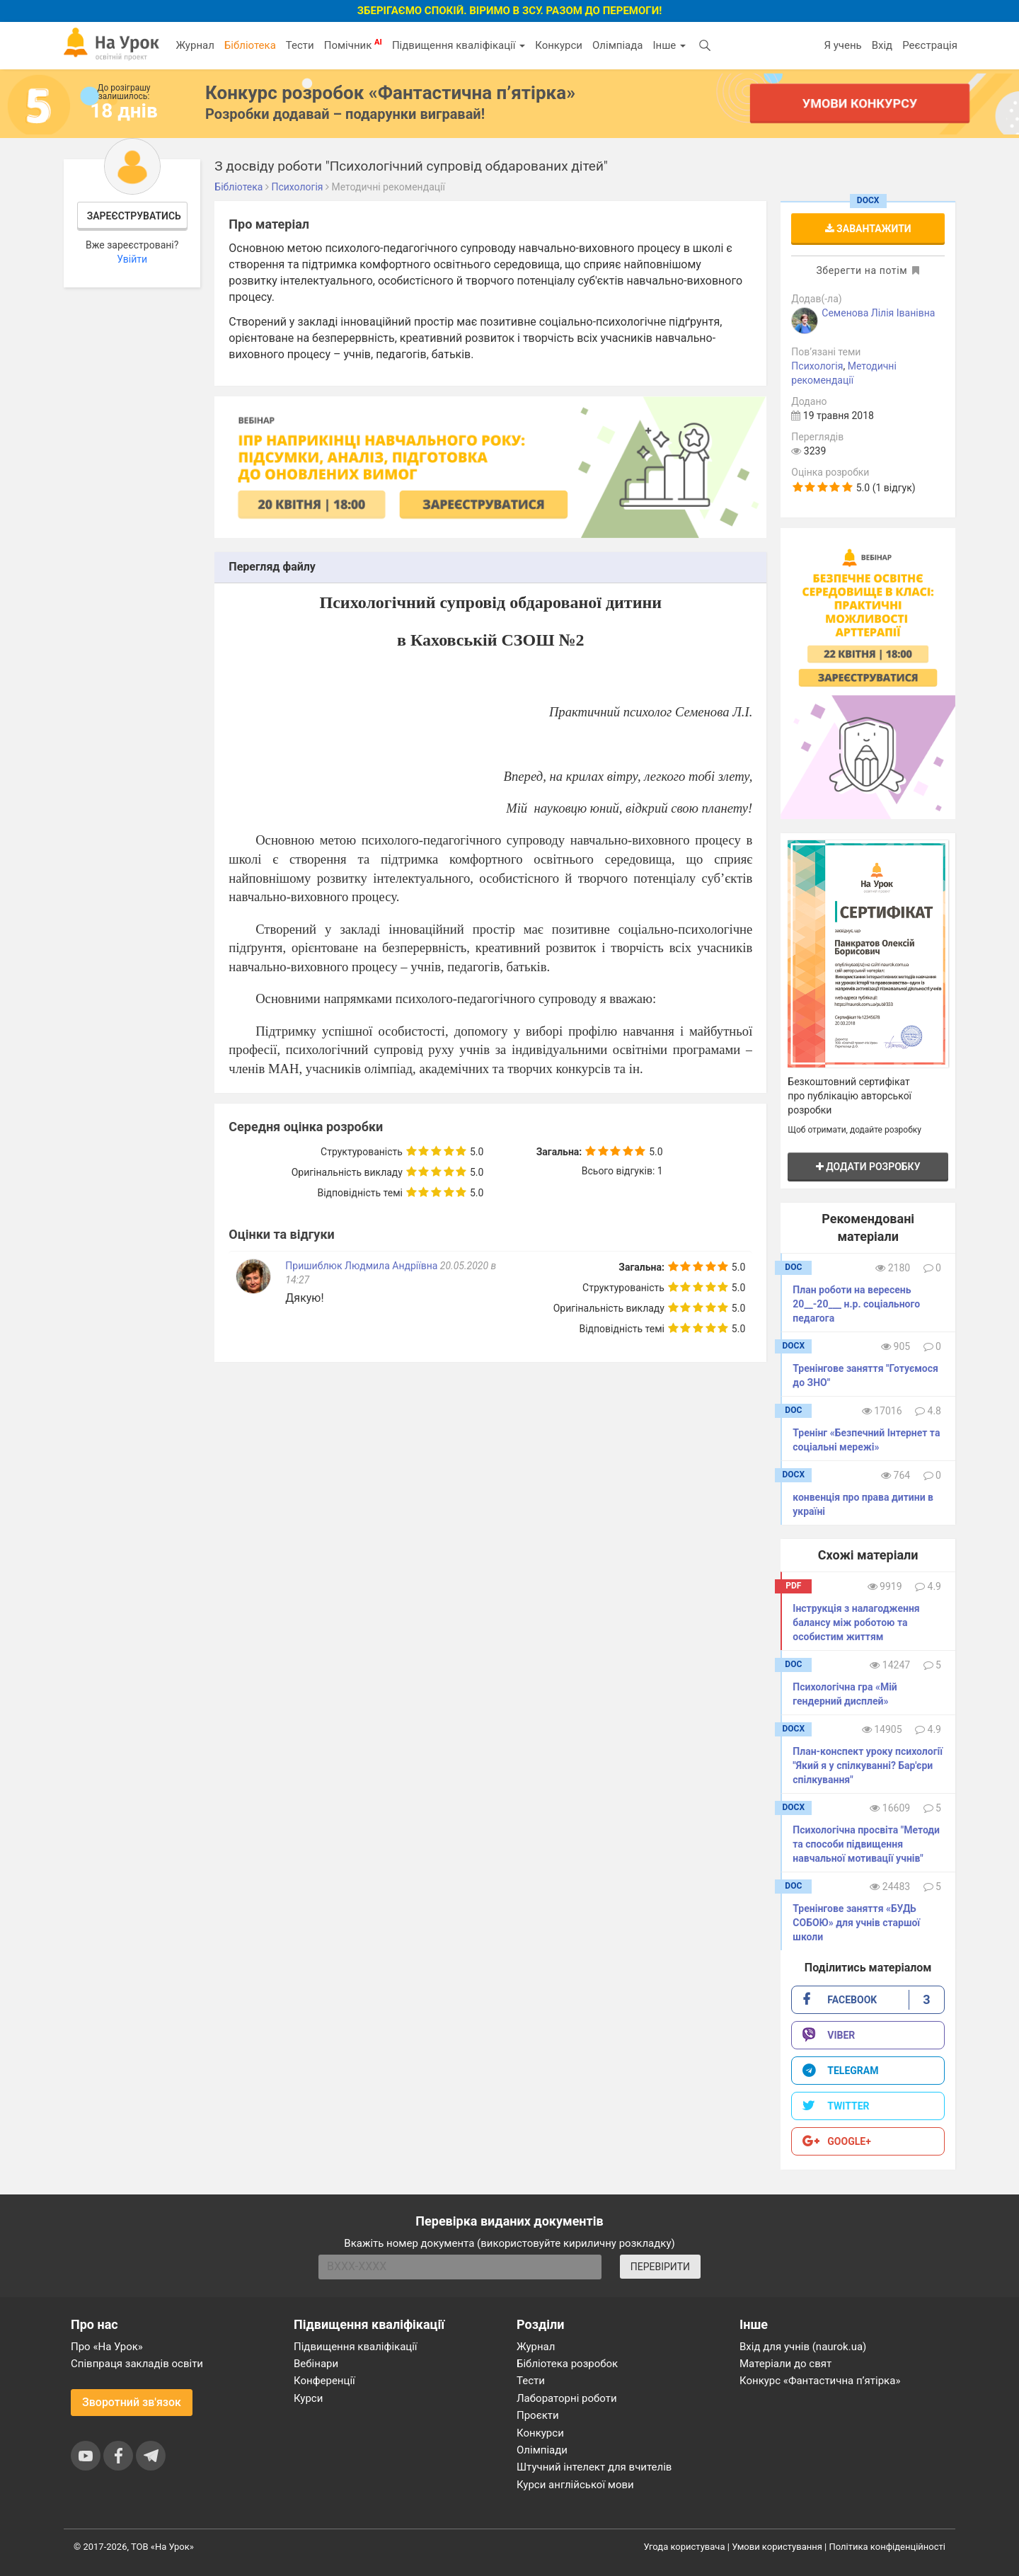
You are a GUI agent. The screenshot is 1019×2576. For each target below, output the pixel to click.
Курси (308, 2398)
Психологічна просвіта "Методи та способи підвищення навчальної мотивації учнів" (866, 1844)
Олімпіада (617, 45)
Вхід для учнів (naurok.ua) (802, 2346)
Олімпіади (542, 2450)
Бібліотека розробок (567, 2363)
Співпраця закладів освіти (137, 2363)
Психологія (817, 366)
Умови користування (777, 2546)
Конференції (324, 2380)
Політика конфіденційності (887, 2546)
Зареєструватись (134, 216)
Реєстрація (929, 45)
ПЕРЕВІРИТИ (660, 2266)
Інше (669, 45)
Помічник (353, 45)
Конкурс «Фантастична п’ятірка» (819, 2380)
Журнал (194, 45)
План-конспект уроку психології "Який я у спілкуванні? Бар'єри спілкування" (868, 1765)
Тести (300, 45)
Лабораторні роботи (567, 2398)
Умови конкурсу (859, 103)
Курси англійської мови (575, 2484)
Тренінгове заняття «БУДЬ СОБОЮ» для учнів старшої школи (856, 1922)
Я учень (842, 45)
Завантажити (868, 228)
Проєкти (538, 2415)
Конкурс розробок (390, 92)
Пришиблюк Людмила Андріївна (361, 1265)
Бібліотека (250, 45)
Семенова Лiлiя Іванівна (878, 313)
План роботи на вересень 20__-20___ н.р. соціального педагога (856, 1304)
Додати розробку (868, 1166)
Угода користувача (684, 2546)
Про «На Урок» (107, 2346)
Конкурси (558, 45)
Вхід (882, 45)
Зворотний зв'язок (131, 2402)
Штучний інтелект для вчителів (594, 2467)
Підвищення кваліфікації (458, 45)
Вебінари (316, 2363)
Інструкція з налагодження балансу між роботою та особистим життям (856, 1622)
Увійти (132, 259)
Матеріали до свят (785, 2363)
